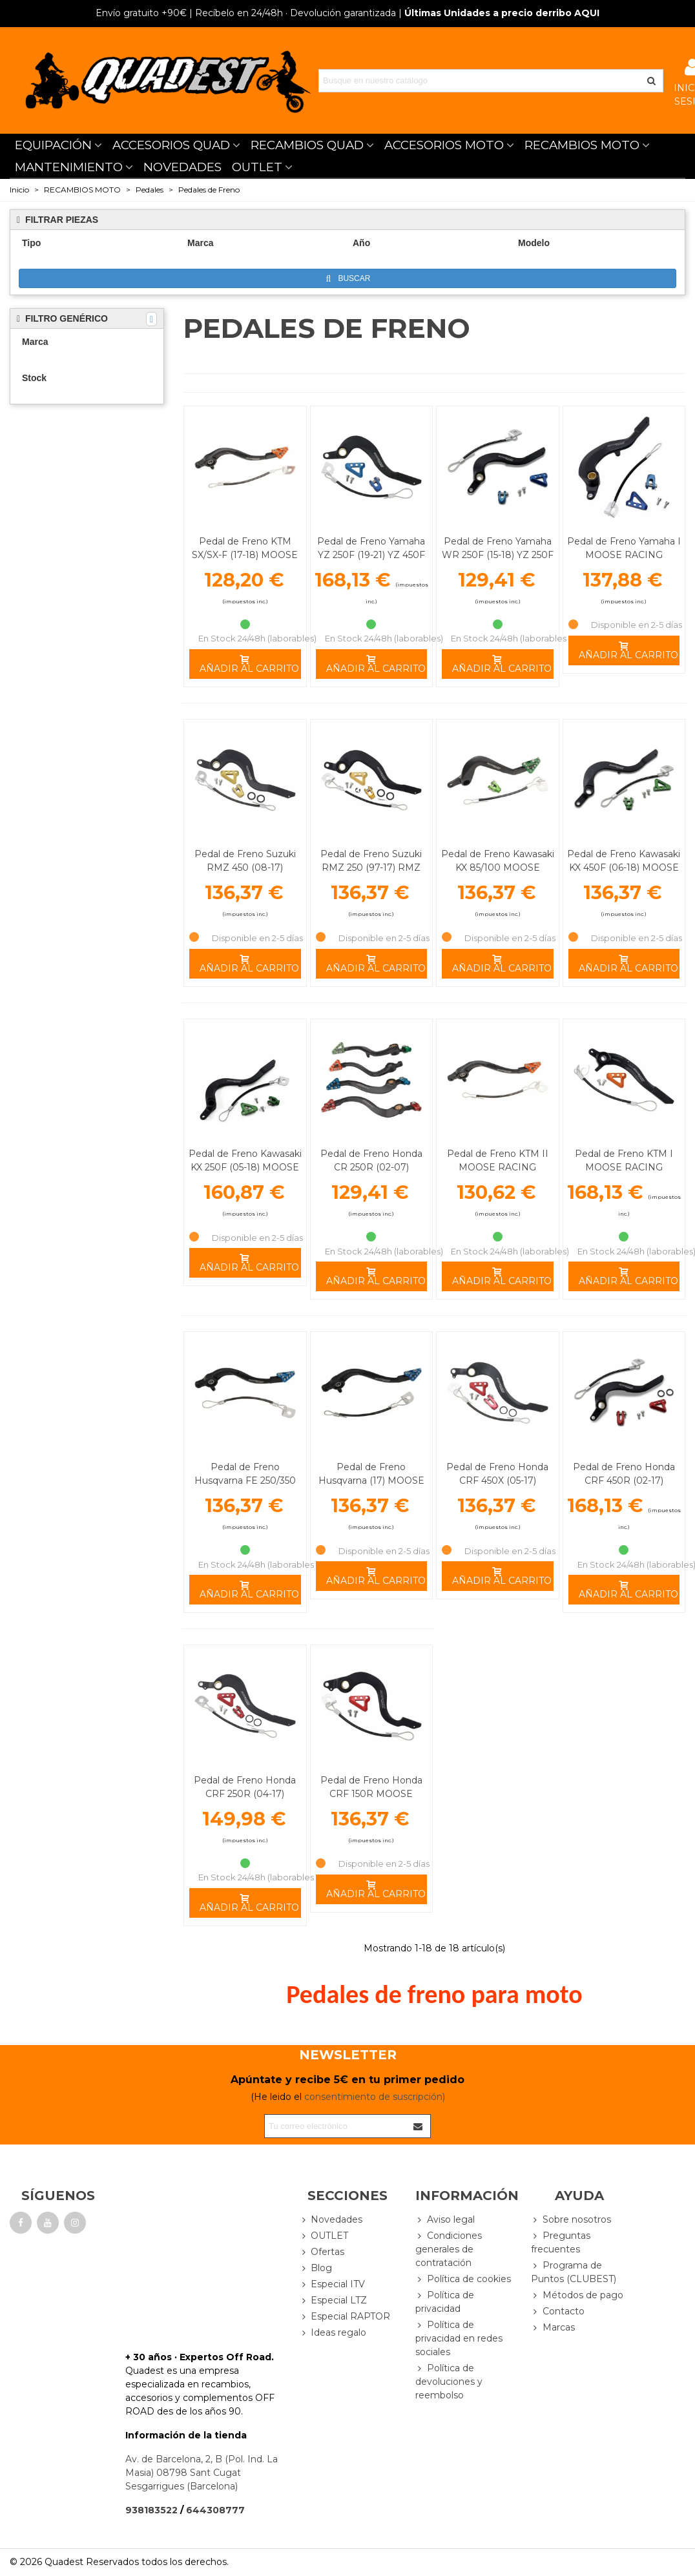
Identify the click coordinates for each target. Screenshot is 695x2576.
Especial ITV (332, 2284)
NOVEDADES (182, 167)
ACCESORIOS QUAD (171, 145)
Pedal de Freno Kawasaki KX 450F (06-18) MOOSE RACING (623, 867)
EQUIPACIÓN (53, 145)
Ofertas (321, 2252)
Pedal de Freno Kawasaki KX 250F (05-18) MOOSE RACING (245, 1167)
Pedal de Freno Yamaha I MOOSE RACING (624, 548)
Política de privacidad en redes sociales (459, 2338)
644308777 (215, 2510)
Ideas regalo (332, 2333)
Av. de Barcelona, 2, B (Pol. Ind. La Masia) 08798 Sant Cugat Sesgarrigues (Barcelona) (201, 2472)
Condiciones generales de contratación (448, 2249)
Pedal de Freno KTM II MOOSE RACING (497, 1160)
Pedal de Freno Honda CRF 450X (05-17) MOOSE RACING (497, 1480)
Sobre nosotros (571, 2220)
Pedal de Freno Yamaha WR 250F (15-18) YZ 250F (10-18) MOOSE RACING (498, 554)
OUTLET (257, 167)
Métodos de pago (577, 2295)
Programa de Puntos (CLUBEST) (573, 2272)
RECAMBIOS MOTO (581, 145)
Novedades (330, 2220)
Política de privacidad (444, 2301)
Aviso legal (445, 2220)
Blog (315, 2268)
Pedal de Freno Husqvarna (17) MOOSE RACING (371, 1480)
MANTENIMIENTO (69, 167)
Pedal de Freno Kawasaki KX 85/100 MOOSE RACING (497, 867)
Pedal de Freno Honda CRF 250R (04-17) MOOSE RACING (245, 1793)
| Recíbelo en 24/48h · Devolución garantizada (246, 13)
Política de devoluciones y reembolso (448, 2381)
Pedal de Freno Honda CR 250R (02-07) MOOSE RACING (371, 1167)
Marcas (553, 2327)
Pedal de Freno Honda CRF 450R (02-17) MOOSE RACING (624, 1480)
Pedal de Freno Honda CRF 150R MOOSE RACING (371, 1793)
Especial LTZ (333, 2300)
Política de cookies (463, 2279)
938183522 (151, 2510)
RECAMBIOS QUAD (307, 145)
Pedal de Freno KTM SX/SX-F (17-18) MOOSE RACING (245, 554)
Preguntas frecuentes (560, 2242)
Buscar (348, 279)
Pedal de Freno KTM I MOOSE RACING (624, 1160)
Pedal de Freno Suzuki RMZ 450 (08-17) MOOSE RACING (245, 867)
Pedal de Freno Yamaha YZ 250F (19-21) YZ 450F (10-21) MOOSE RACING (371, 554)
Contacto (558, 2311)
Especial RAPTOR (344, 2316)
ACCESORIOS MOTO (444, 145)
